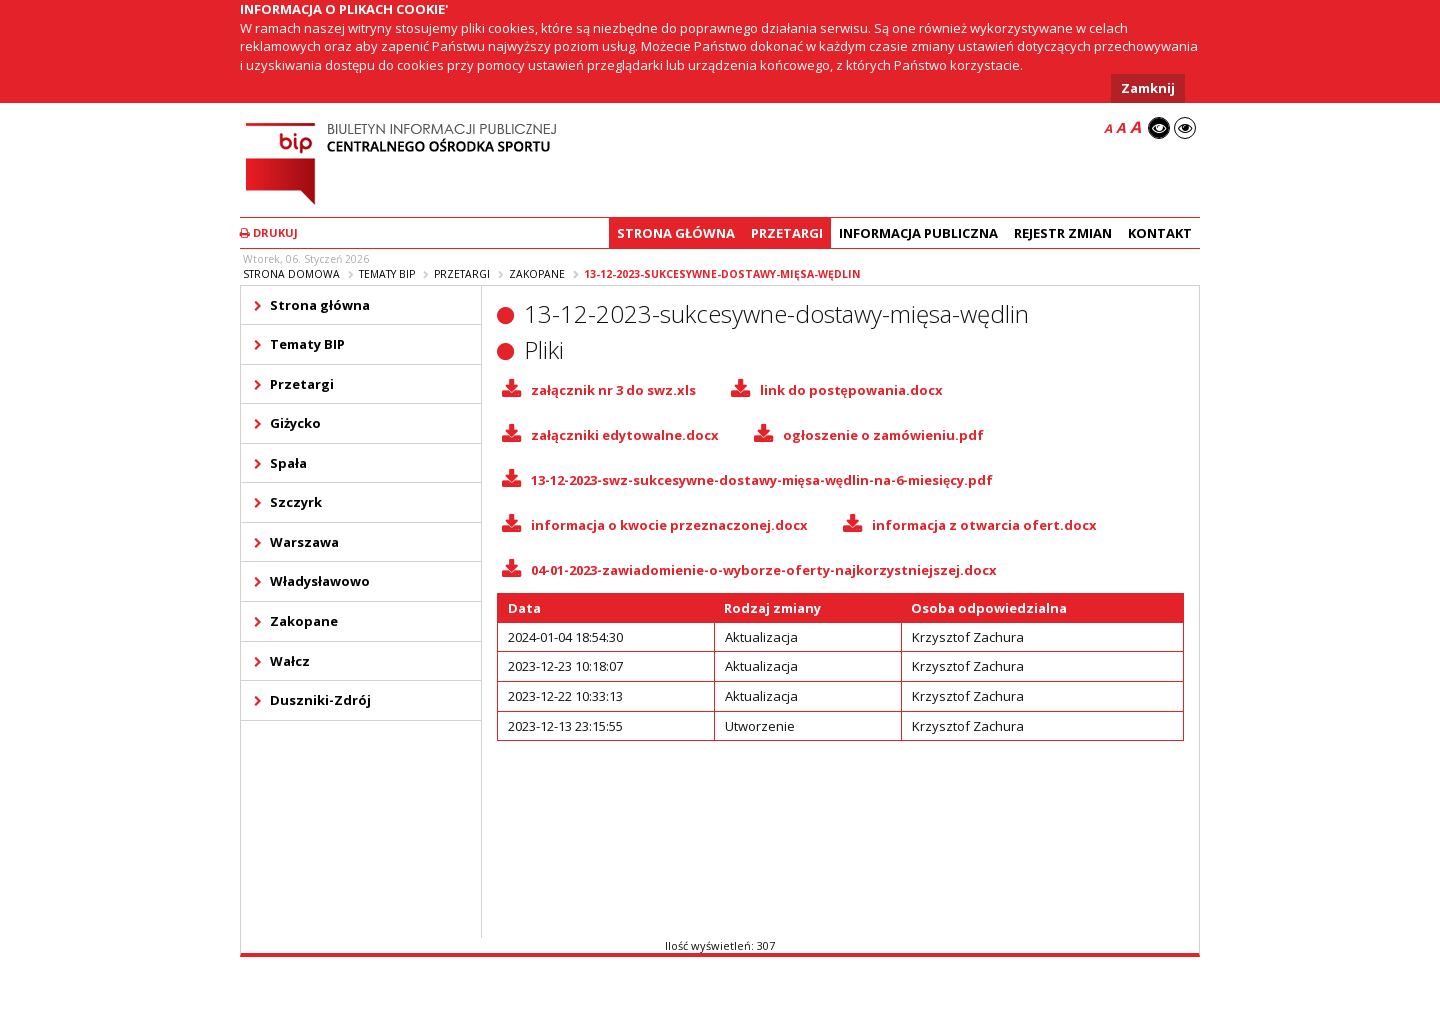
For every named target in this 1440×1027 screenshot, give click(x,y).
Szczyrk (296, 502)
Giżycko (295, 423)
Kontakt (1160, 233)
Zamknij (1148, 88)
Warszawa (304, 542)
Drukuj (269, 232)
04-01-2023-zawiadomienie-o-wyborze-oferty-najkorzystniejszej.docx (764, 570)
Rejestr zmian (1063, 233)
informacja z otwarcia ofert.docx (984, 525)
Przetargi (787, 233)
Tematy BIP (387, 274)
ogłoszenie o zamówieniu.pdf (883, 435)
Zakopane (537, 274)
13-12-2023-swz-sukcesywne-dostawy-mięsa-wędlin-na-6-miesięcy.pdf (762, 480)
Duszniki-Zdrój (320, 700)
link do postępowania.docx (851, 390)
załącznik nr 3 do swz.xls (613, 390)
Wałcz (290, 661)
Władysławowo (320, 581)
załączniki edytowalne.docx (625, 435)
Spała (288, 463)
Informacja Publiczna (918, 233)
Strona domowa (291, 274)
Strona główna (676, 233)
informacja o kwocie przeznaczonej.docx (669, 525)
